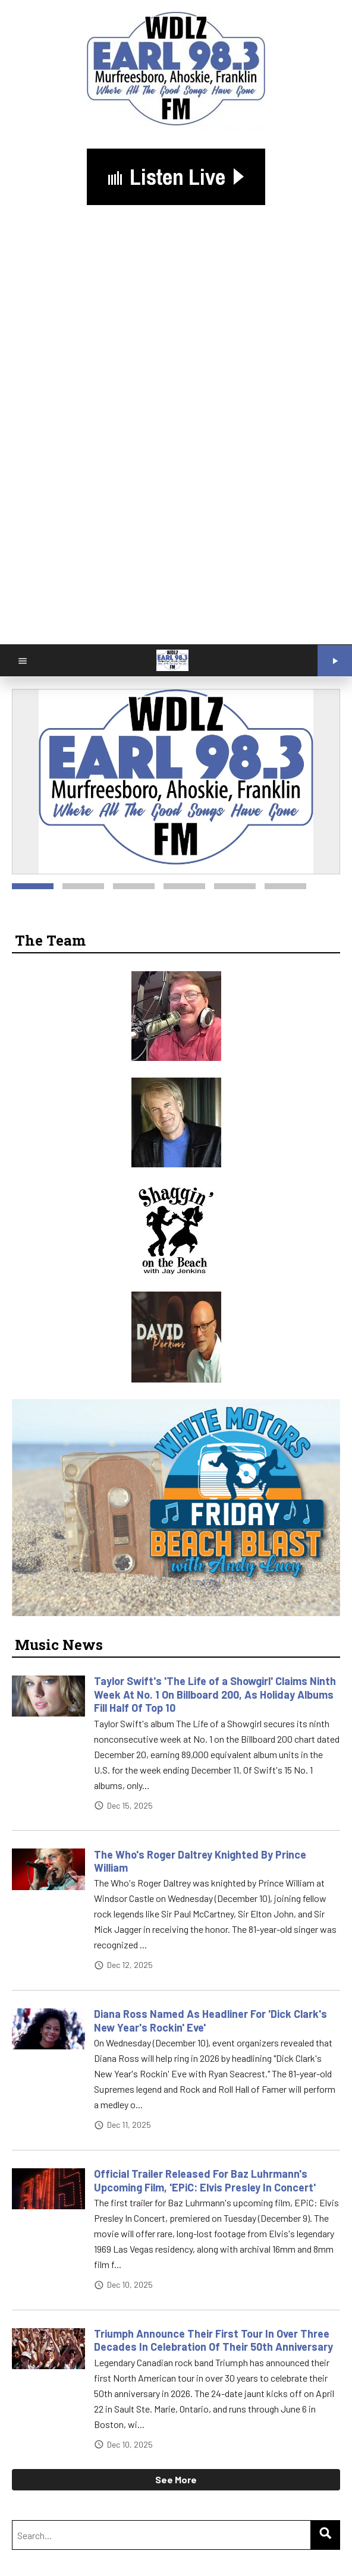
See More (176, 2479)
